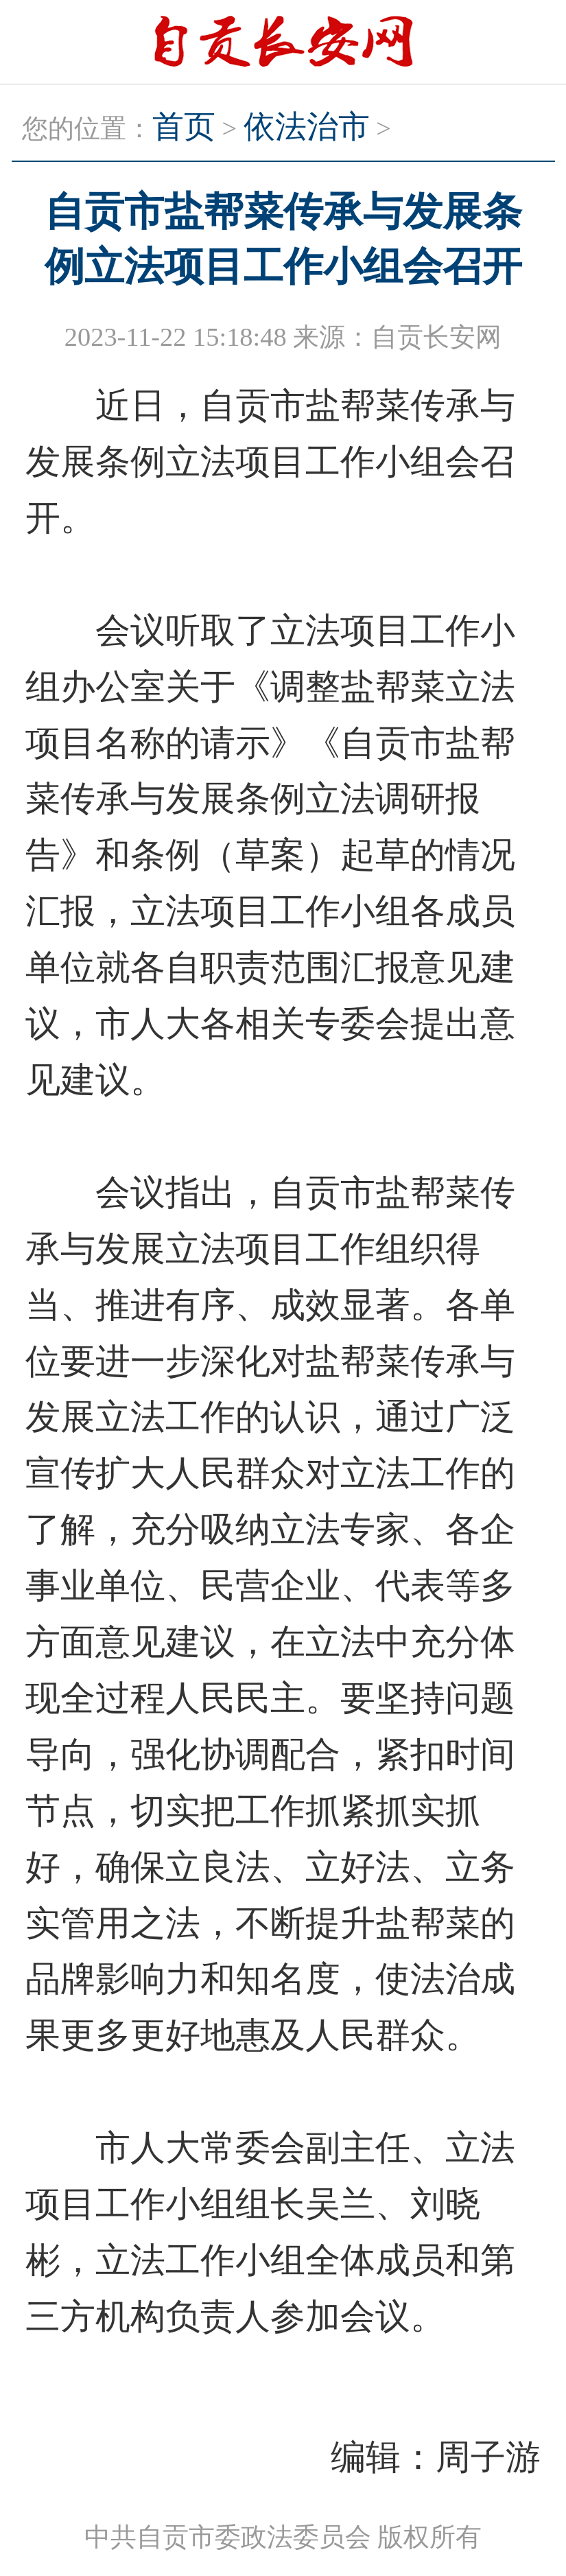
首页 (183, 126)
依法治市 (307, 126)
